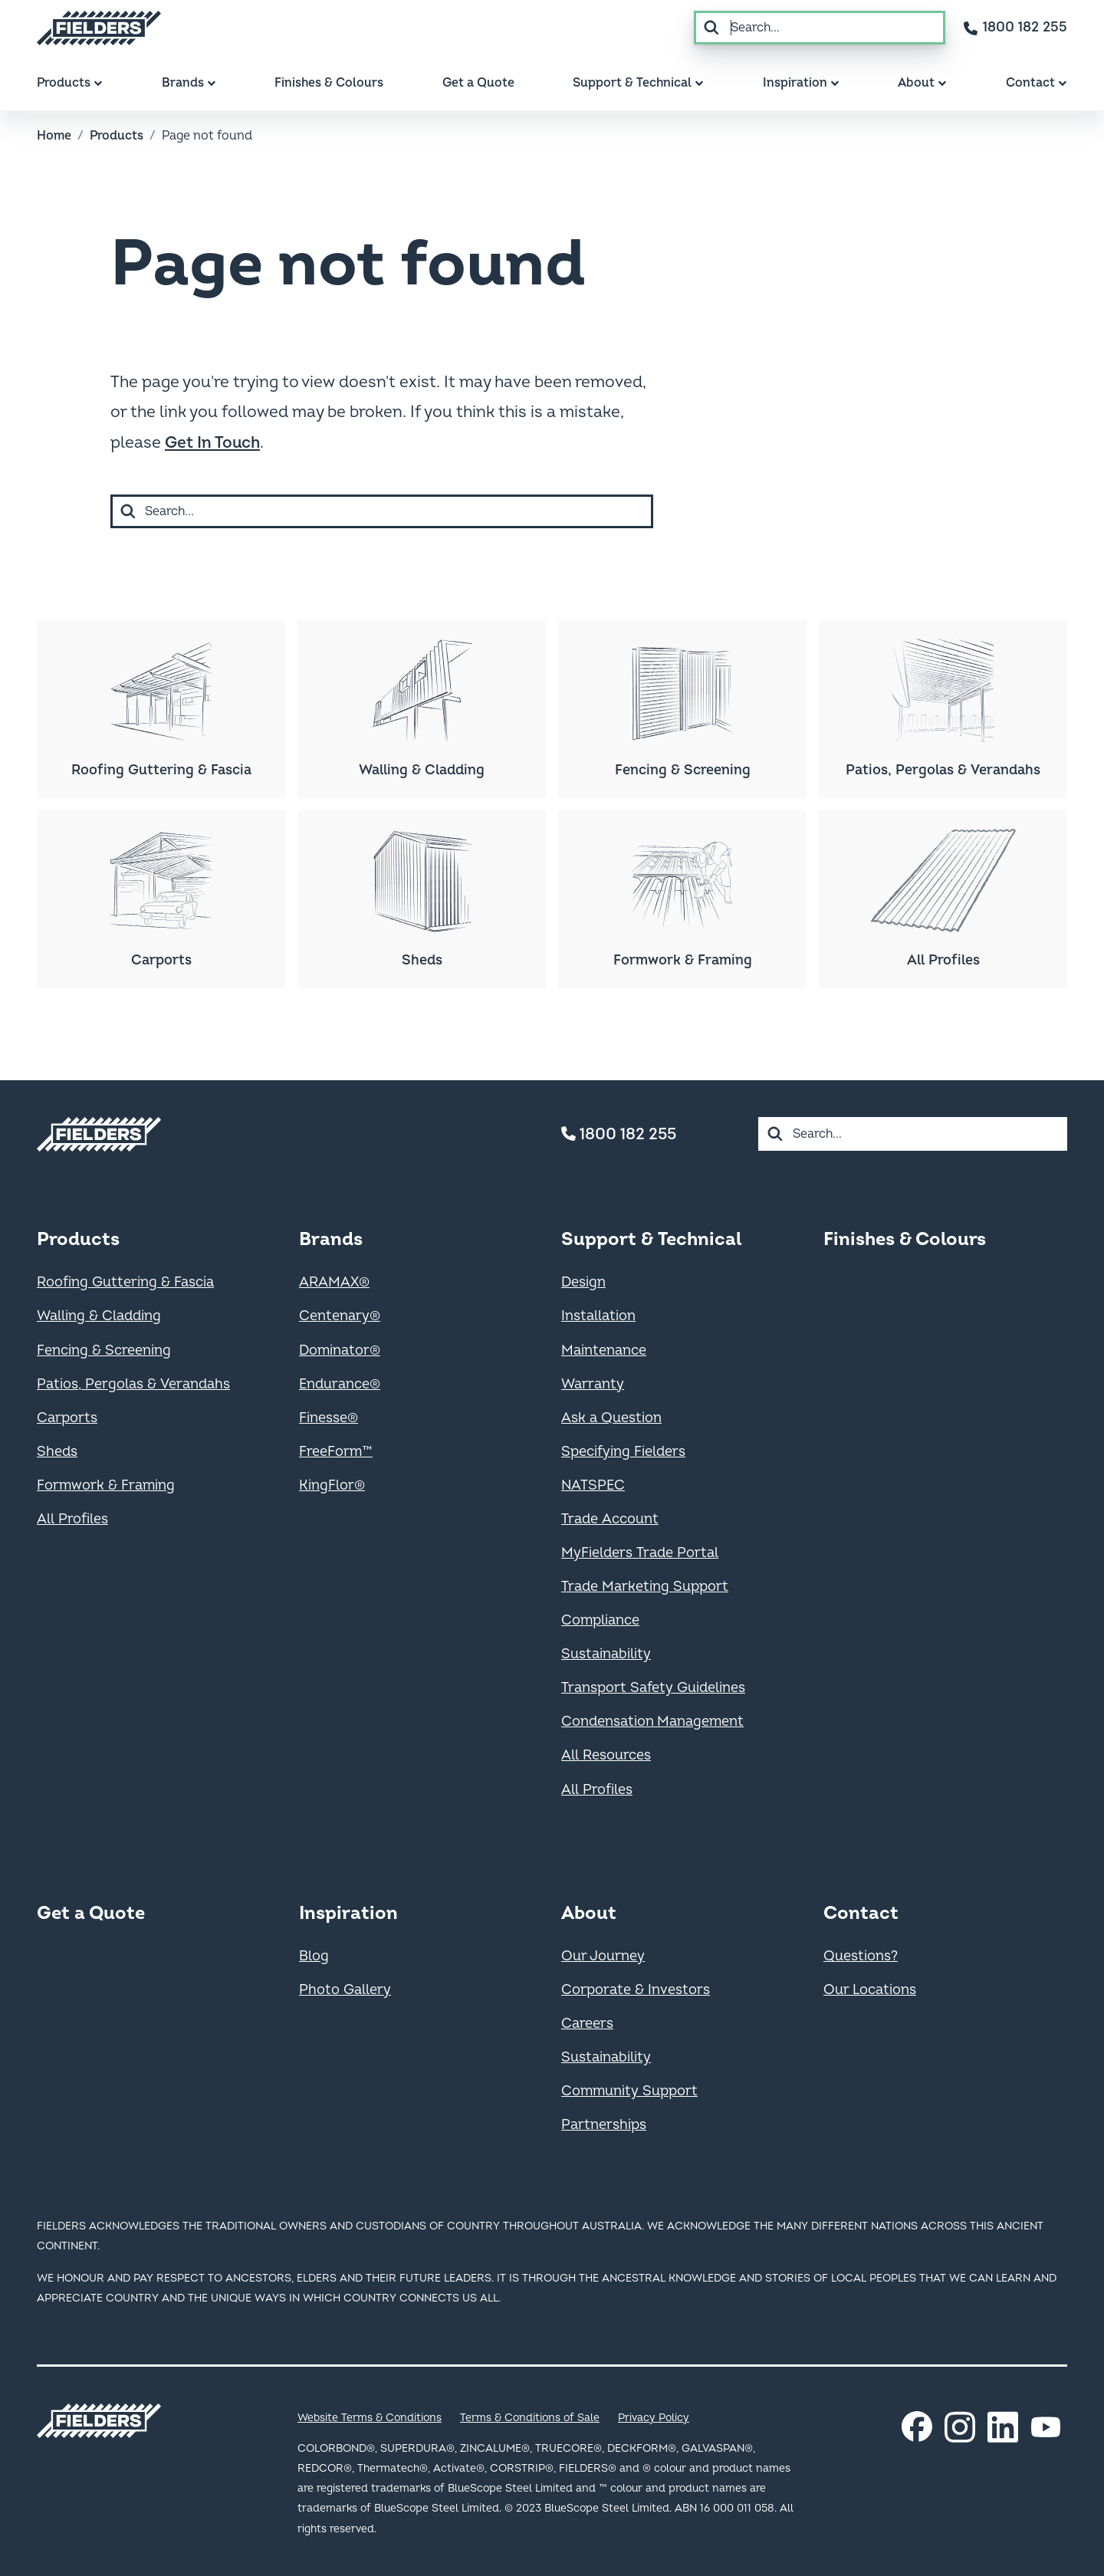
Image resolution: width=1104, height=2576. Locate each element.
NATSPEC (593, 1485)
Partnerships (603, 2125)
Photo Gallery (345, 1990)
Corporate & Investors (635, 1990)
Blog (314, 1956)
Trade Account (610, 1519)
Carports (67, 1418)
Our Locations (869, 1990)
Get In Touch (212, 442)
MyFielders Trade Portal (639, 1553)
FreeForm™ (336, 1451)
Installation (598, 1316)
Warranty (592, 1384)
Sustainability (606, 1654)
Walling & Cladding (99, 1316)
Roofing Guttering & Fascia (125, 1282)
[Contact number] (1015, 27)
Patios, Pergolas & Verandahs (133, 1384)
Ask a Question (611, 1418)
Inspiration (348, 1913)
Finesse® (328, 1418)
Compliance (600, 1620)
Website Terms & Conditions (369, 2417)
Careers (587, 2023)
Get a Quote (91, 1913)
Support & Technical (651, 1239)
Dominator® (339, 1350)
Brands (331, 1239)
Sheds (57, 1451)
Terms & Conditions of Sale (530, 2417)
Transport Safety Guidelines (653, 1688)
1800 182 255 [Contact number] (618, 1134)
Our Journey (603, 1956)
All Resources (606, 1755)
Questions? (860, 1956)
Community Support (629, 2091)
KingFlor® (332, 1485)
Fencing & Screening (104, 1350)
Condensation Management (652, 1721)
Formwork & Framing (106, 1485)
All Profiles (72, 1519)
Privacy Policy (653, 2417)
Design (583, 1282)
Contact (861, 1913)
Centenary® (339, 1316)
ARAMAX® (334, 1282)
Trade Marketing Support (644, 1586)
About (588, 1913)
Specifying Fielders (623, 1451)
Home (54, 135)
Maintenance (603, 1350)
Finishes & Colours (904, 1239)
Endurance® (339, 1384)
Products (116, 135)
